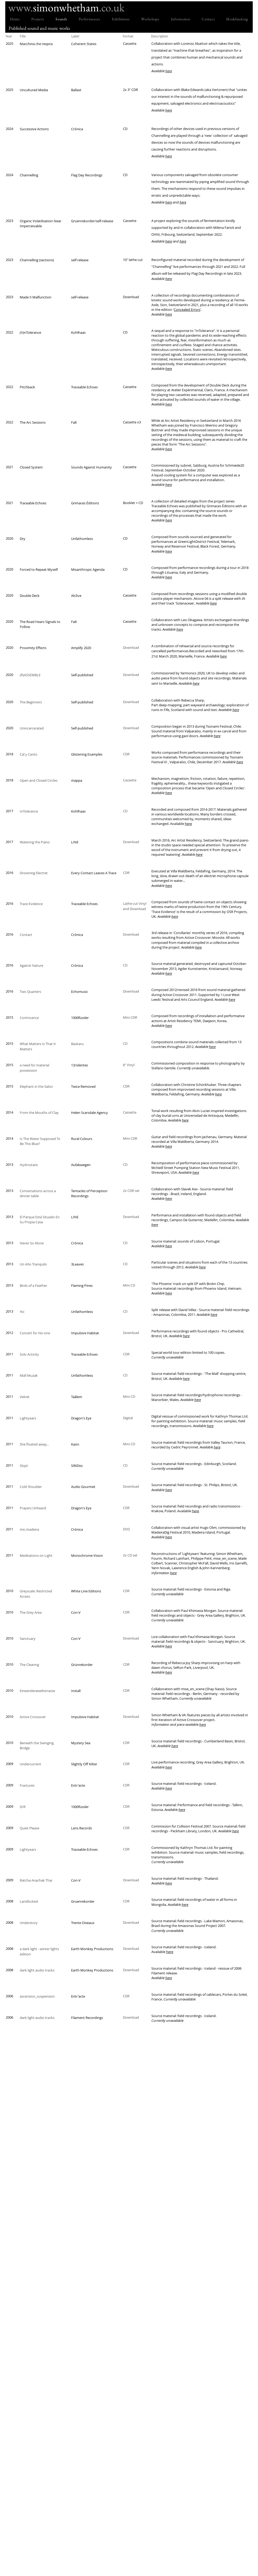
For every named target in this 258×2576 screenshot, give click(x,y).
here (168, 71)
